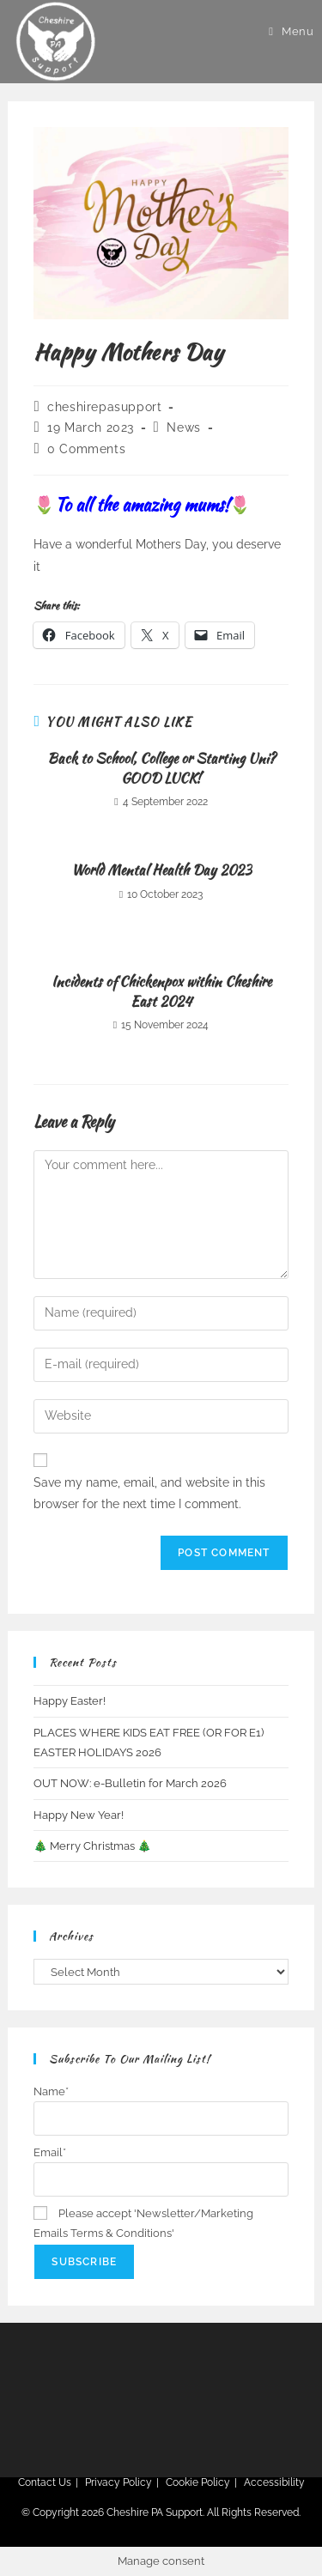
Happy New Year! (78, 1815)
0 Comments (86, 449)
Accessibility (274, 2482)
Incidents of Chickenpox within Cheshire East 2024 (161, 991)
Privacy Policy (118, 2482)
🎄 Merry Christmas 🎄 (92, 1846)
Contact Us (44, 2482)
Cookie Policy (198, 2482)
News (183, 427)
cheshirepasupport (104, 407)
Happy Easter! (69, 1700)
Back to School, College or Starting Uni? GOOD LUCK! (161, 768)
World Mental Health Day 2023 (161, 870)
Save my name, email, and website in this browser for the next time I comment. (149, 1493)
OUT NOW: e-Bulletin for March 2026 (130, 1783)
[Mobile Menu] (291, 31)
